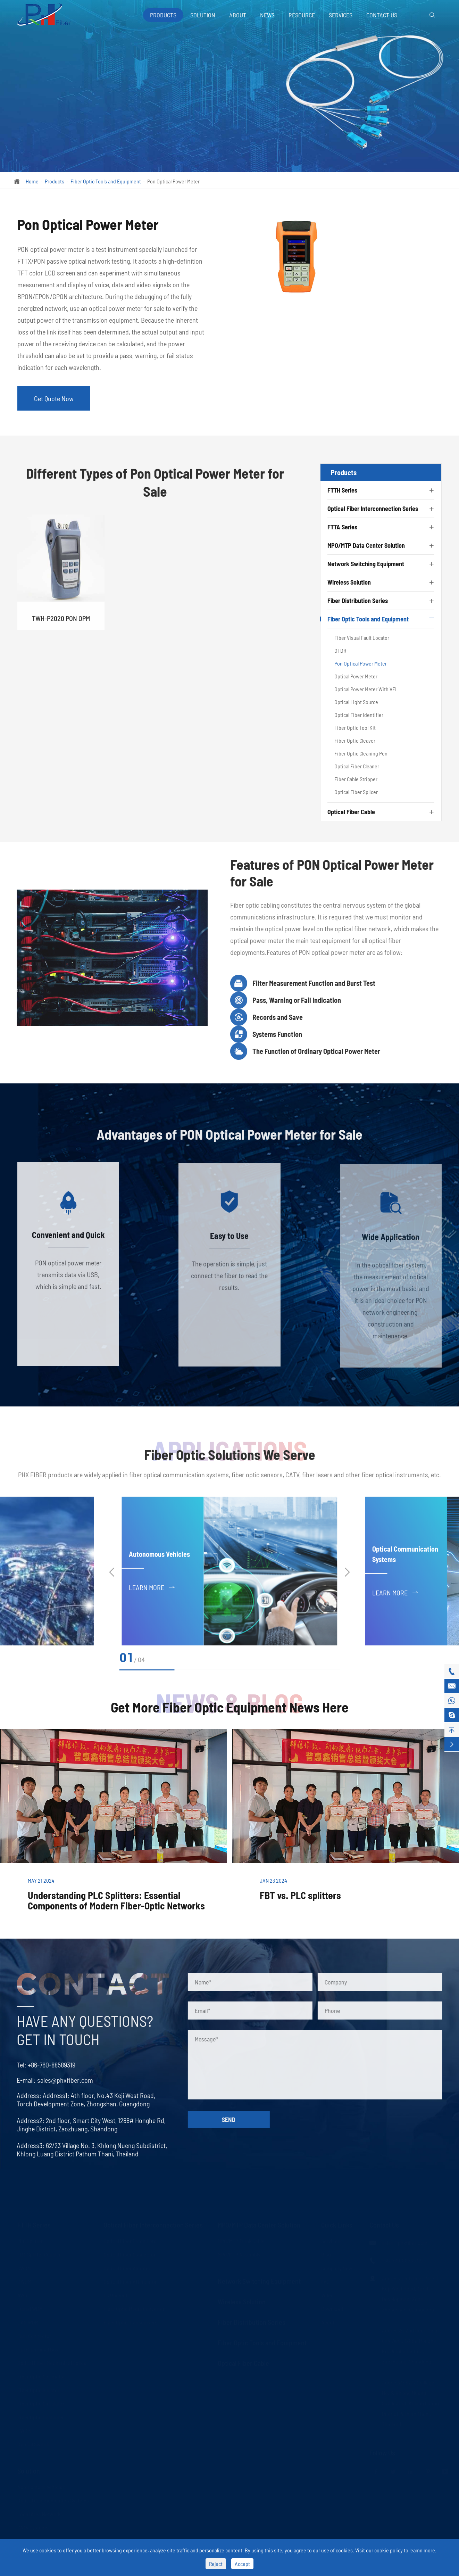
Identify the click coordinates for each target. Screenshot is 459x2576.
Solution (202, 15)
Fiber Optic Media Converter (134, 2308)
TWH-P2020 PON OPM (61, 624)
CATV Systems (32, 2527)
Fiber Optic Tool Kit (355, 727)
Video (327, 2295)
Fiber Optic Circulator (40, 2403)
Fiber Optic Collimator (41, 2376)
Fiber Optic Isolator (38, 2389)
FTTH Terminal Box (37, 2349)
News (267, 15)
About (237, 15)
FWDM (24, 2430)
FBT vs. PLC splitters (300, 1895)
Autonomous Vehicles (159, 1560)
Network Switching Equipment (365, 564)
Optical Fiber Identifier (358, 714)
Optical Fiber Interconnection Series (372, 508)
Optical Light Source (356, 702)
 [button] (112, 1572)
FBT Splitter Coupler (39, 2254)
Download (332, 2308)
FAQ (325, 2281)
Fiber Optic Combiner (40, 2416)
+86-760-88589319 (45, 2065)
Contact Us (381, 15)
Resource (302, 15)
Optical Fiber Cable (351, 812)
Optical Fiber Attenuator (130, 2281)
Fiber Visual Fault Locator (361, 637)
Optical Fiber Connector (129, 2254)
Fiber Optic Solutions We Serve (229, 1460)
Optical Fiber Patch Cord (130, 2240)
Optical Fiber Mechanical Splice (51, 2362)
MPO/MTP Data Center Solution (366, 545)
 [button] (347, 1572)
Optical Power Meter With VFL (366, 689)
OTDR (340, 650)
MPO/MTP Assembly (239, 2254)
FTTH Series (342, 490)
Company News (338, 2267)
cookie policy (388, 2550)
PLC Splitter (30, 2240)
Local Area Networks (40, 2513)
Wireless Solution (349, 582)
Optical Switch (33, 2444)
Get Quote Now (54, 398)
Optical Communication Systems (53, 2500)
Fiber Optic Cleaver (354, 740)
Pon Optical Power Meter (173, 181)
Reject (216, 2563)
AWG (22, 2295)
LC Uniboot (115, 2295)
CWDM (24, 2267)
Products (163, 15)
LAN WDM (28, 2322)
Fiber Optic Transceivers (130, 2322)
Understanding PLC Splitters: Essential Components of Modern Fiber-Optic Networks (116, 1900)
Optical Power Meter (355, 676)
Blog (326, 2254)
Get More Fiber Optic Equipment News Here (230, 1707)
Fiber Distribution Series (357, 600)
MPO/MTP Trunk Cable (241, 2240)
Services (340, 15)
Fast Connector (34, 2335)
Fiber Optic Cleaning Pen (360, 753)
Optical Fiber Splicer (356, 792)
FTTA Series (342, 527)
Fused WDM (30, 2308)
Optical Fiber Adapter (126, 2267)
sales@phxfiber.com (59, 2080)
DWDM (24, 2281)
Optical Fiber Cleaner (356, 766)
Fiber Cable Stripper (355, 779)
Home (32, 181)
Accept (242, 2563)
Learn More (152, 1593)
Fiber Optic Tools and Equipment (105, 181)
